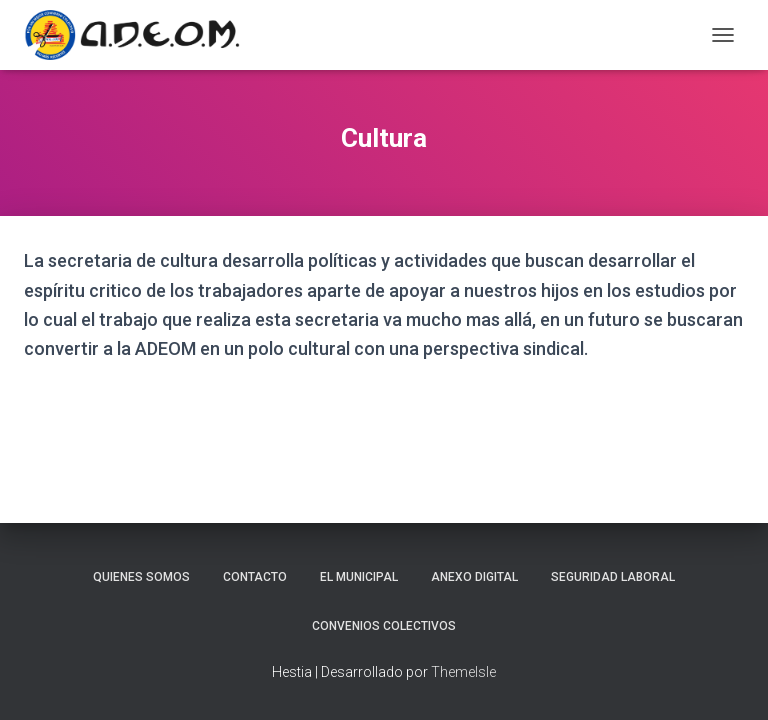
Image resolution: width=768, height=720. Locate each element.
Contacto (255, 577)
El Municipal (359, 577)
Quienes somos (141, 577)
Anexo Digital (474, 577)
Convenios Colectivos (384, 626)
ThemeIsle (463, 672)
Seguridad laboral (613, 577)
